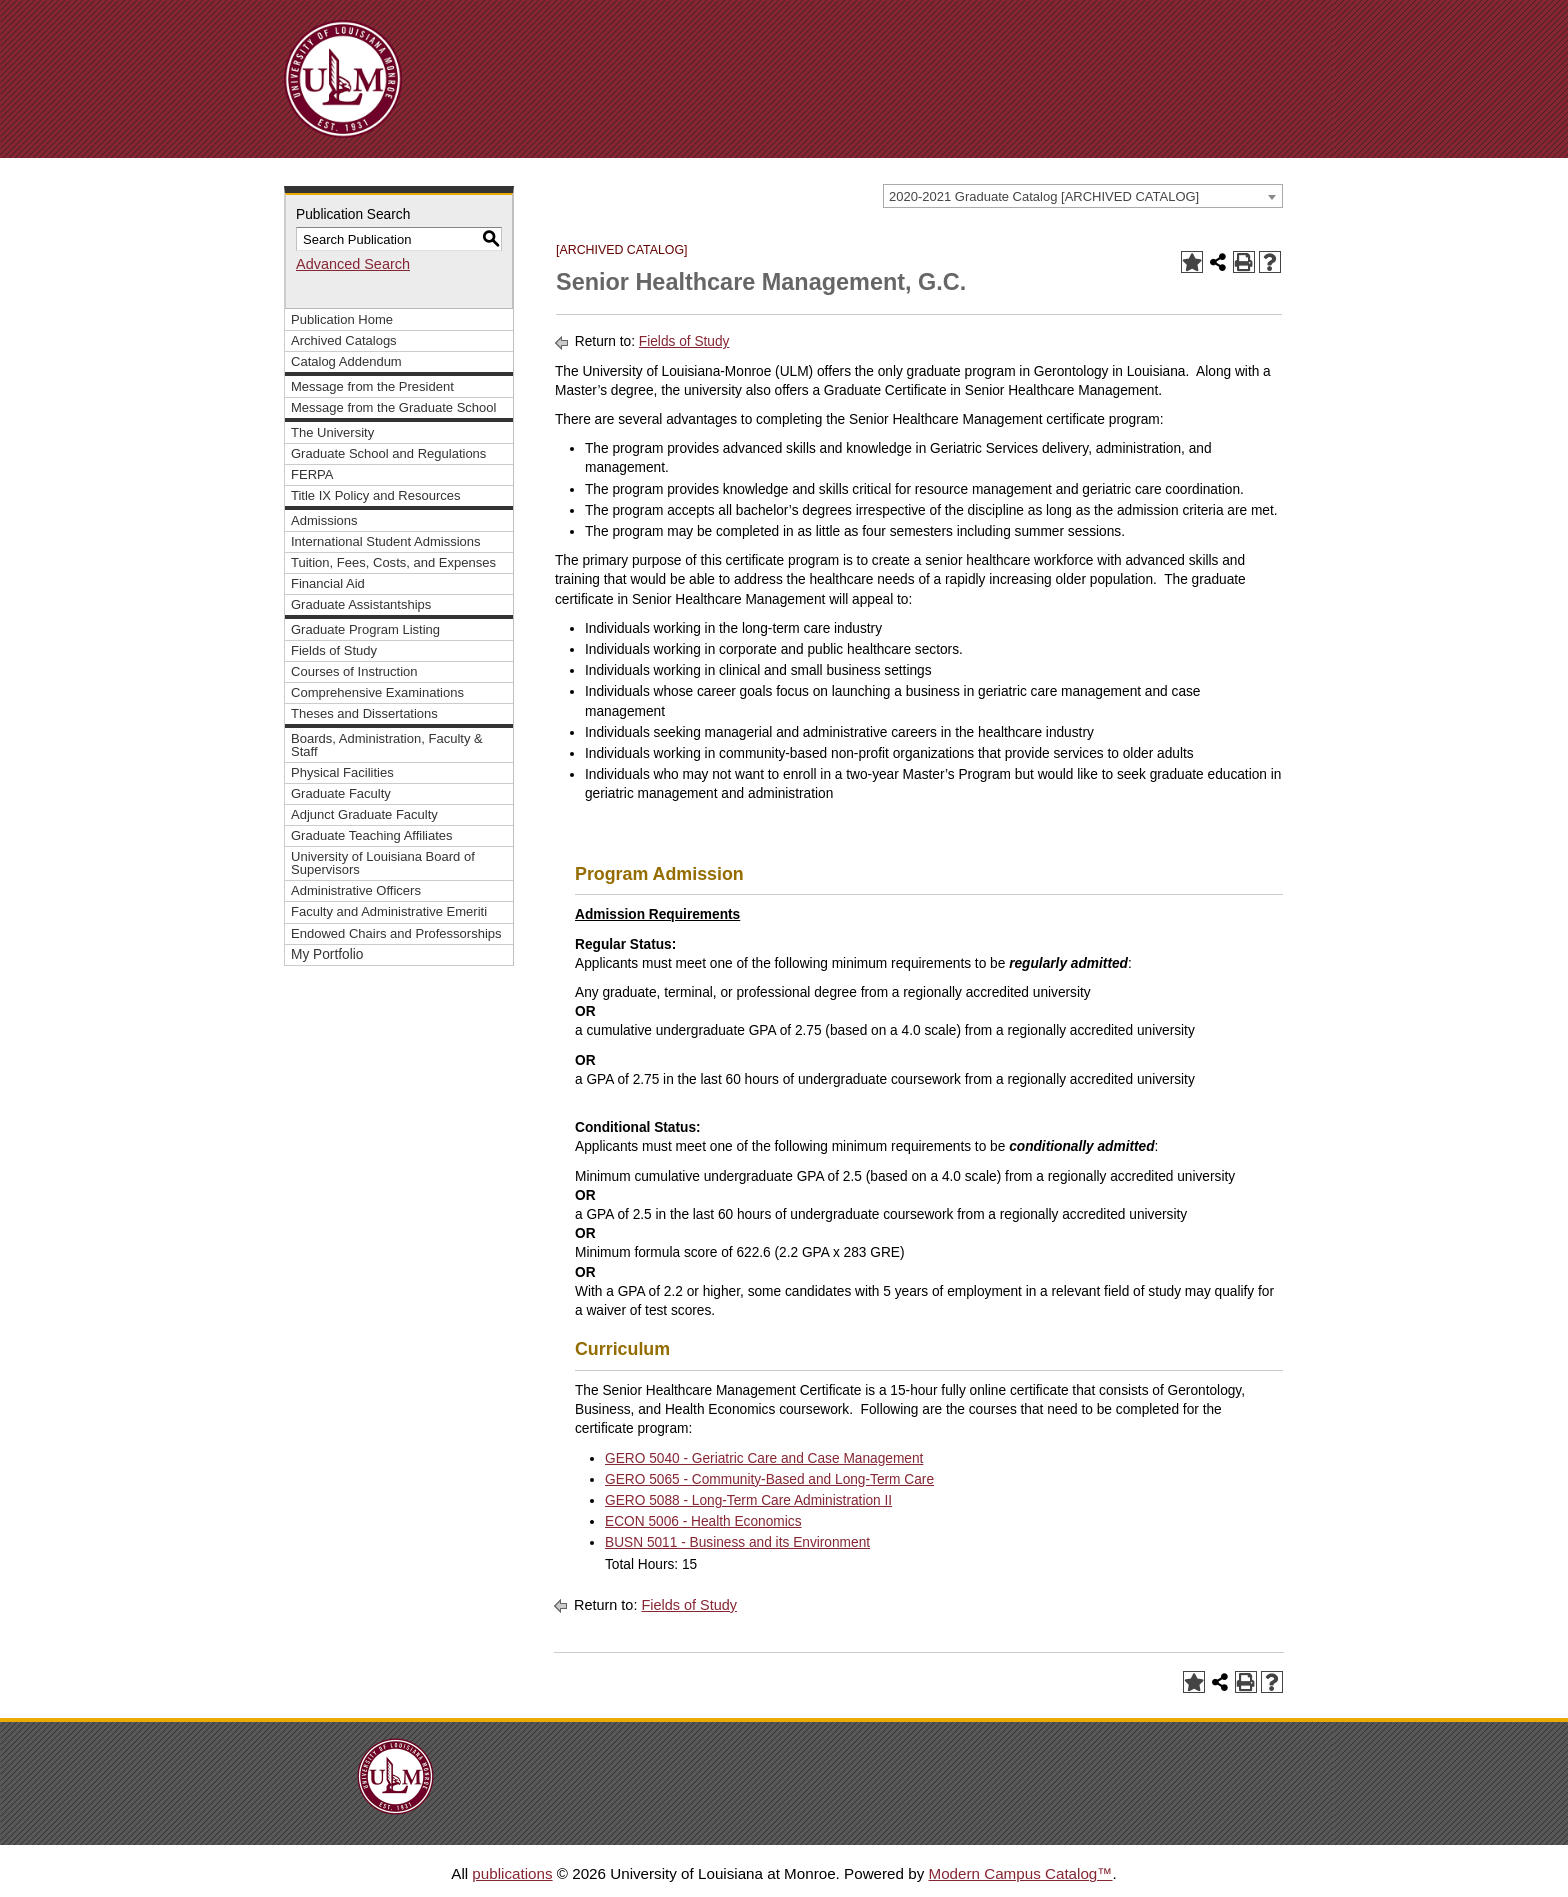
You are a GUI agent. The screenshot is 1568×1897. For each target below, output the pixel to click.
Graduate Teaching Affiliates (372, 835)
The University (332, 432)
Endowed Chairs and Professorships (396, 933)
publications (512, 1873)
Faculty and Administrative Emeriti (389, 911)
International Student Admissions (386, 541)
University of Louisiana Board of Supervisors (383, 863)
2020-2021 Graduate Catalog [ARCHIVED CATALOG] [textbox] (1044, 196)
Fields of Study (334, 650)
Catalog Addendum (346, 361)
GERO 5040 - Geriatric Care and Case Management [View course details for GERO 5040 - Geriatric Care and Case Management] (764, 1458)
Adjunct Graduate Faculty (364, 814)
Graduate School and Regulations (388, 453)
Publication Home (342, 319)
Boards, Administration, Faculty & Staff (387, 745)
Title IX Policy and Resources (376, 495)
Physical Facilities (342, 772)
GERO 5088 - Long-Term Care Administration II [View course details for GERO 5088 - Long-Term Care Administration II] (748, 1500)
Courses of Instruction (354, 671)
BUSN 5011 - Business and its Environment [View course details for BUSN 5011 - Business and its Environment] (737, 1542)
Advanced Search (353, 264)
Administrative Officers (356, 890)
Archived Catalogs (344, 340)
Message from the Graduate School (393, 407)
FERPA (312, 474)
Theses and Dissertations (364, 713)
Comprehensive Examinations (377, 692)
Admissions (324, 520)
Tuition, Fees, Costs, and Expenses (393, 562)
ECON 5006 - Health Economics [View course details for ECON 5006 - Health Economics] (703, 1521)
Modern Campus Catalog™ (1020, 1873)
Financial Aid (328, 583)
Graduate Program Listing (365, 629)
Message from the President (372, 386)
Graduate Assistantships (361, 604)
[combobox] (1083, 196)
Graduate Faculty (341, 793)
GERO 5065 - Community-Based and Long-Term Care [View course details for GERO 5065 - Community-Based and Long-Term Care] (769, 1479)
